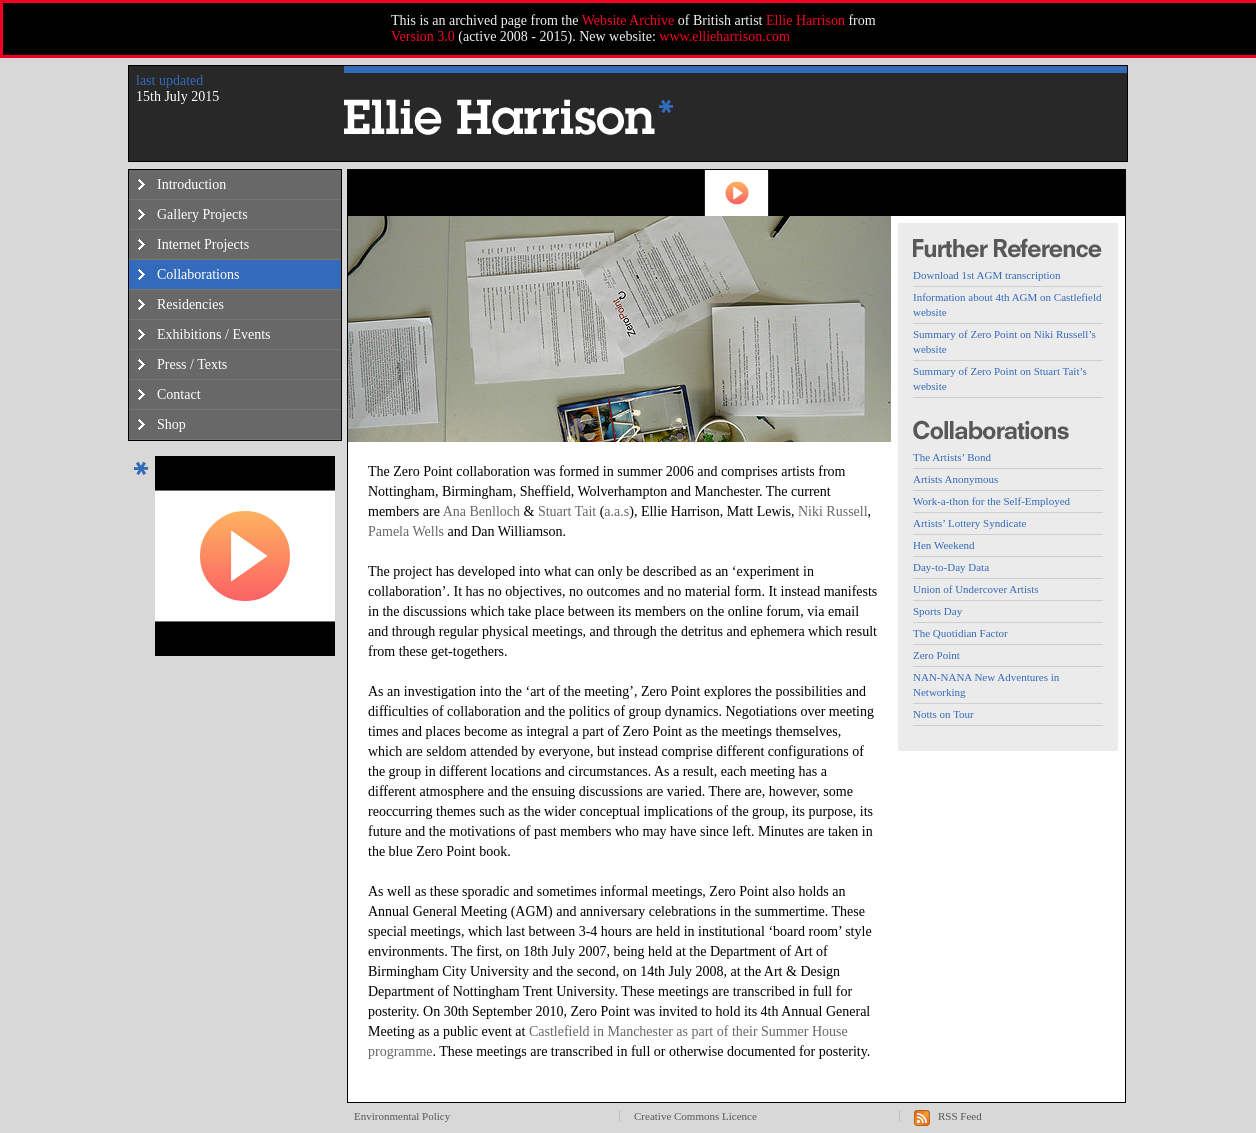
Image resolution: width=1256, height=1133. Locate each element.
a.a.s (616, 511)
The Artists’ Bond (952, 457)
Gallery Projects (202, 214)
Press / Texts (192, 364)
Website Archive (628, 20)
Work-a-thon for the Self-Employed (991, 501)
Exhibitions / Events (214, 334)
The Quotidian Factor (960, 633)
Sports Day (937, 611)
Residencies (190, 304)
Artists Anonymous (955, 479)
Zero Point (936, 655)
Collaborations (198, 274)
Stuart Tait (567, 511)
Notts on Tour (943, 714)
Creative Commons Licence (695, 1116)
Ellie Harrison (805, 20)
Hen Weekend (944, 545)
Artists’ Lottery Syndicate (969, 523)
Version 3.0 (423, 36)
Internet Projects (203, 244)
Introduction (191, 184)
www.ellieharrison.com (724, 36)
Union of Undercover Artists (976, 589)
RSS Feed (960, 1116)
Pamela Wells (406, 531)
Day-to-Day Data (951, 567)
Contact (179, 394)
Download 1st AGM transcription (987, 275)
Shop (171, 424)
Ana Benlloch (481, 511)
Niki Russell (833, 511)
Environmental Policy (402, 1116)
